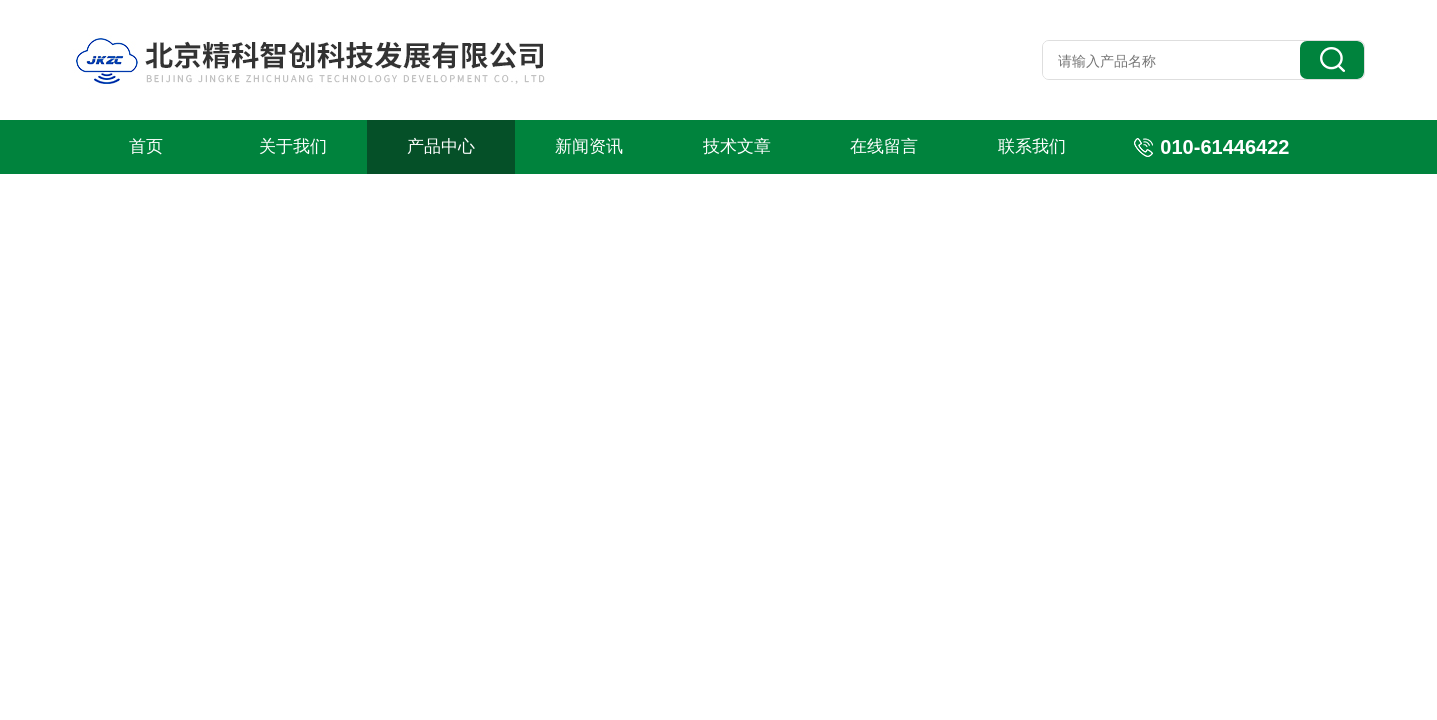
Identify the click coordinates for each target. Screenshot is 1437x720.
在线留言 (884, 146)
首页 (146, 146)
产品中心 (441, 146)
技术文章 (737, 146)
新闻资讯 (589, 146)
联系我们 (1032, 146)
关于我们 (293, 146)
